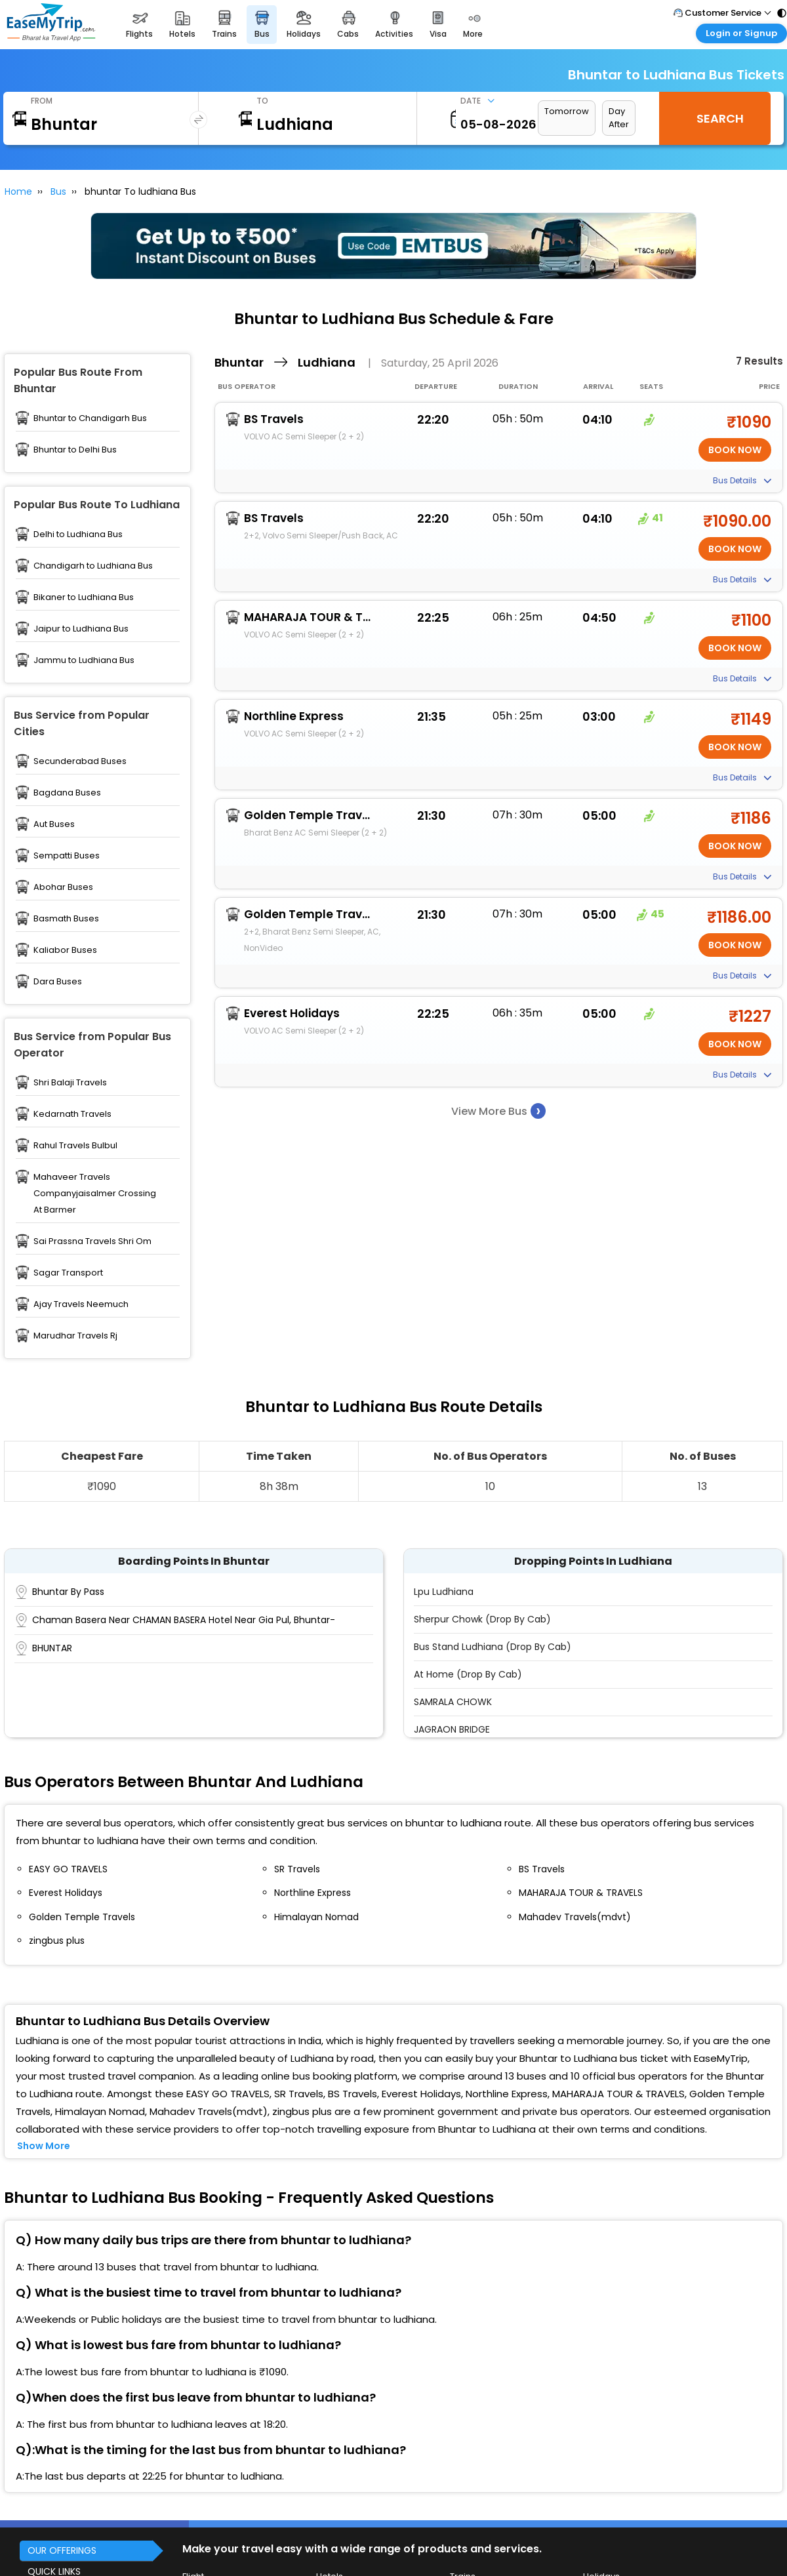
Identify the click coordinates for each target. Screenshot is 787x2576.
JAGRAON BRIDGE (452, 1729)
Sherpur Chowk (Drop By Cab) (482, 1619)
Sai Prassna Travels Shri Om (92, 1241)
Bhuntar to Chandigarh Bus (90, 418)
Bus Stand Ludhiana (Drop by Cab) (492, 1646)
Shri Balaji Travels (70, 1082)
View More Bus (498, 1110)
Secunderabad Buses (80, 761)
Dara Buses (57, 981)
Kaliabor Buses (65, 950)
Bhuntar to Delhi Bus (75, 449)
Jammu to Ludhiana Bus (83, 660)
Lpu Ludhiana (444, 1591)
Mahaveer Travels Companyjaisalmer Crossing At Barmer (94, 1193)
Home (18, 191)
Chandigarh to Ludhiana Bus (93, 565)
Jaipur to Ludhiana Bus (81, 628)
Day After (619, 118)
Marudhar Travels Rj (75, 1335)
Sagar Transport (68, 1272)
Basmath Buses (66, 918)
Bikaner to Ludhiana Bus (83, 597)
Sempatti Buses (66, 855)
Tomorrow (566, 111)
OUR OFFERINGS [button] (62, 2550)
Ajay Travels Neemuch (81, 1304)
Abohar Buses (63, 887)
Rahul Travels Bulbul (75, 1145)
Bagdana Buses (67, 792)
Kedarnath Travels (72, 1114)
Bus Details (742, 480)
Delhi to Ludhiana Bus (78, 534)
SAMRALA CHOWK (453, 1701)
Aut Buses (54, 824)
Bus (58, 191)
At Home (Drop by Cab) (468, 1674)
